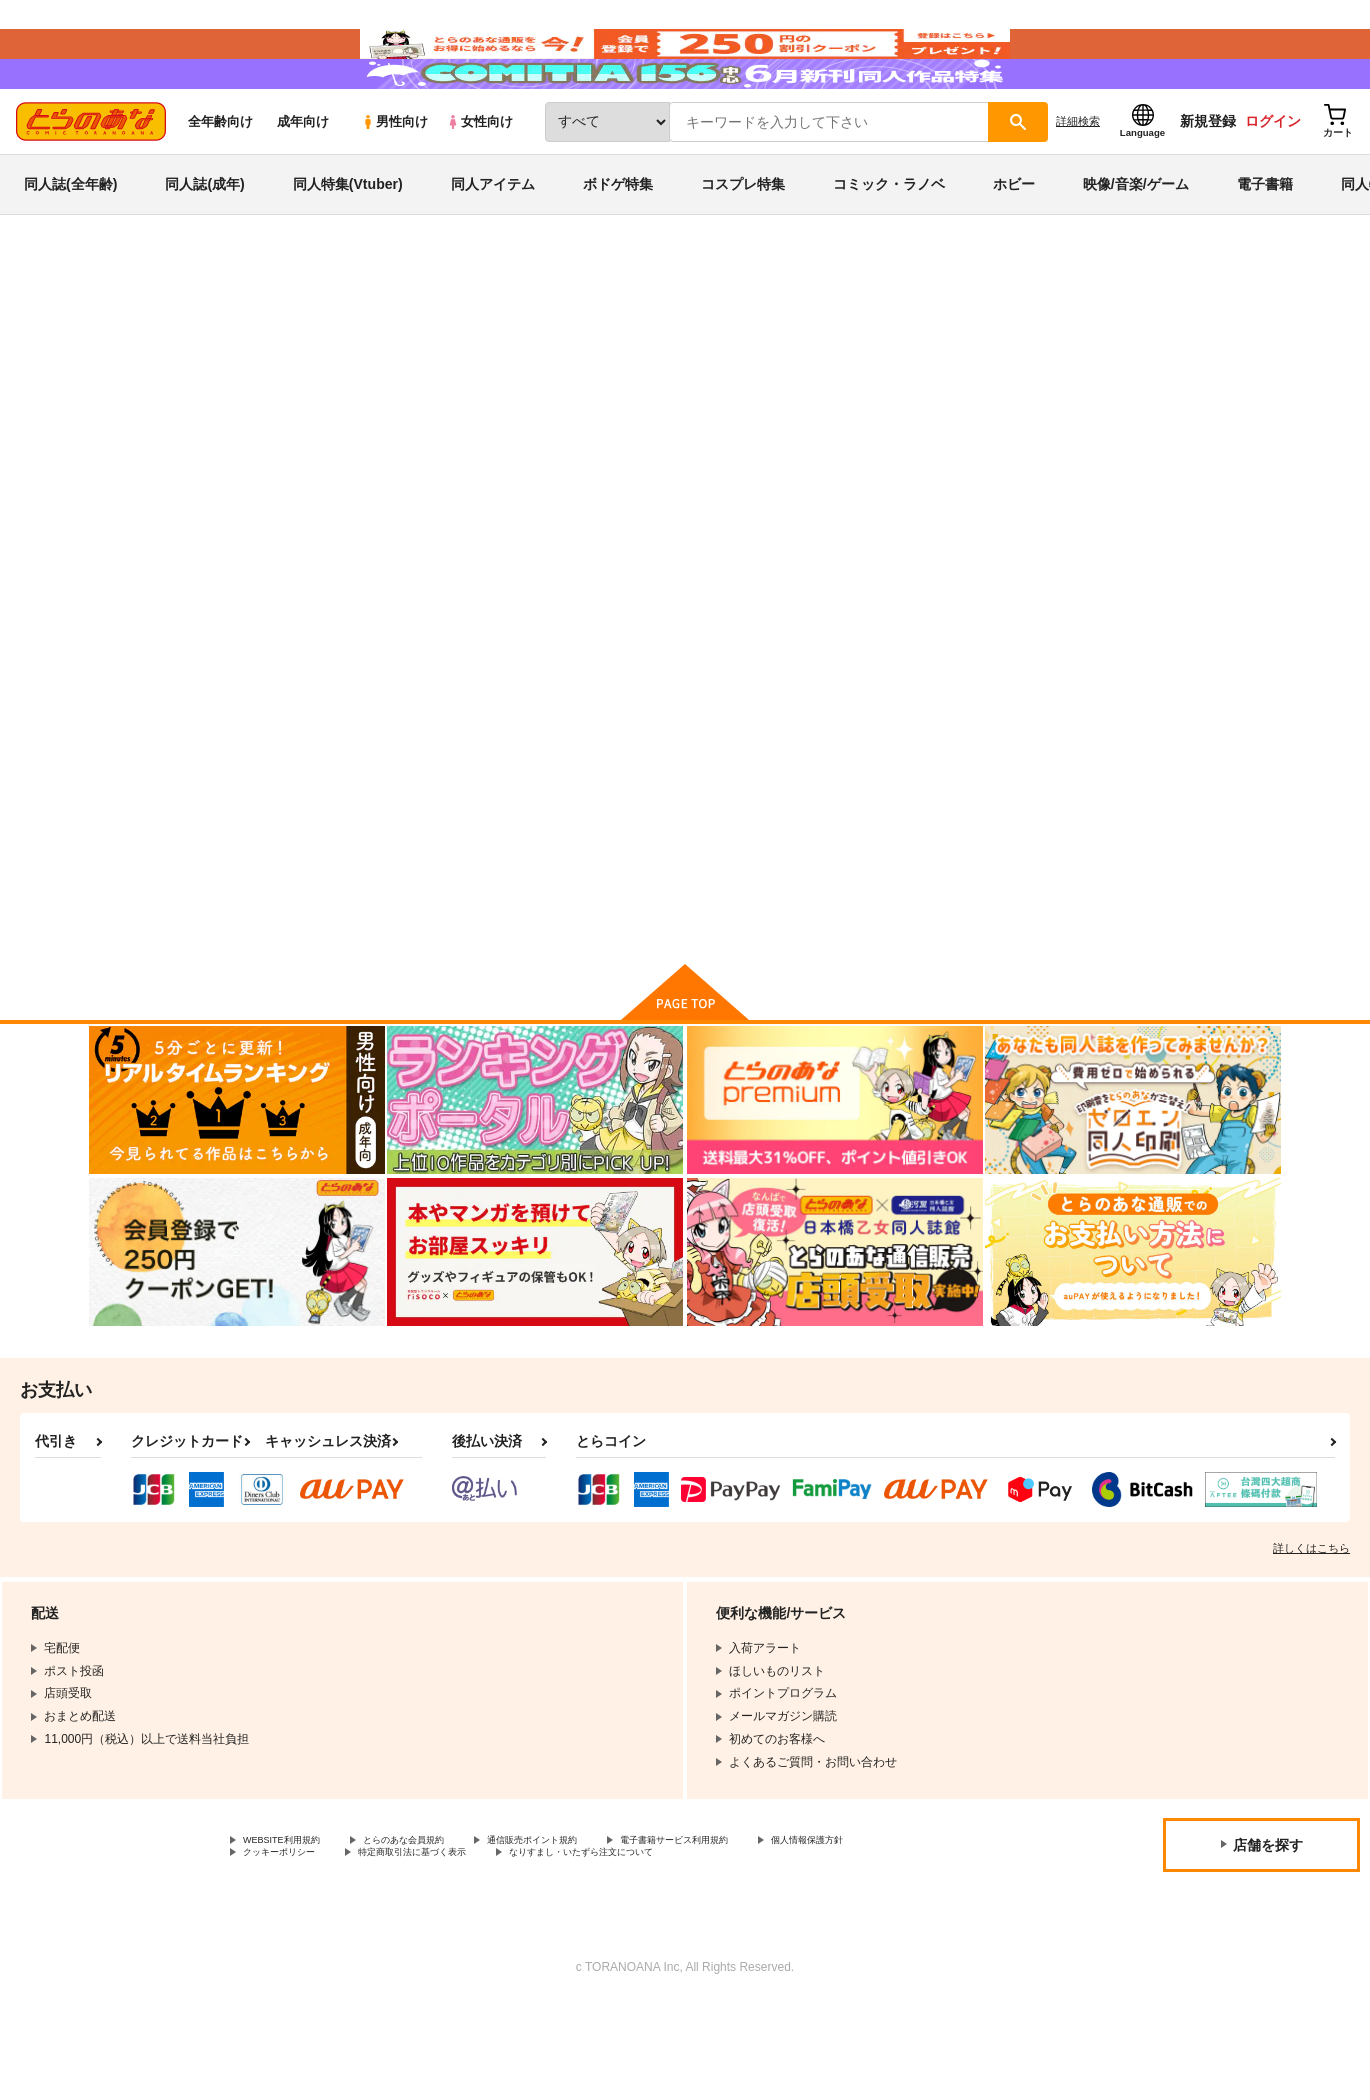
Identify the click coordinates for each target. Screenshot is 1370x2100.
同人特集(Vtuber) (348, 244)
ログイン (1273, 181)
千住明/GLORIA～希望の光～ (793, 843)
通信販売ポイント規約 (599, 1931)
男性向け (394, 181)
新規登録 (1208, 181)
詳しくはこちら (1311, 1637)
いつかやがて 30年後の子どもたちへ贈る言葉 (632, 426)
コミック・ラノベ (889, 244)
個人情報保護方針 (291, 1948)
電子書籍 (1265, 244)
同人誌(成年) (204, 244)
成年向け (303, 181)
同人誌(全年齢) (70, 244)
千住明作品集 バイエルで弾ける (908, 426)
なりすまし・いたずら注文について (804, 1948)
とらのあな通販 (127, 331)
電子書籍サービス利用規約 (774, 1931)
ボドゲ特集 (618, 244)
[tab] (425, 517)
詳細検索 (1078, 181)
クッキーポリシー (430, 1948)
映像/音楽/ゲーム (1136, 244)
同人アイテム (493, 244)
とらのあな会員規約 (442, 1931)
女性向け (479, 181)
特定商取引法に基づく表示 (593, 1948)
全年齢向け (220, 181)
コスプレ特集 (743, 244)
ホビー (1014, 244)
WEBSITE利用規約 (294, 1931)
